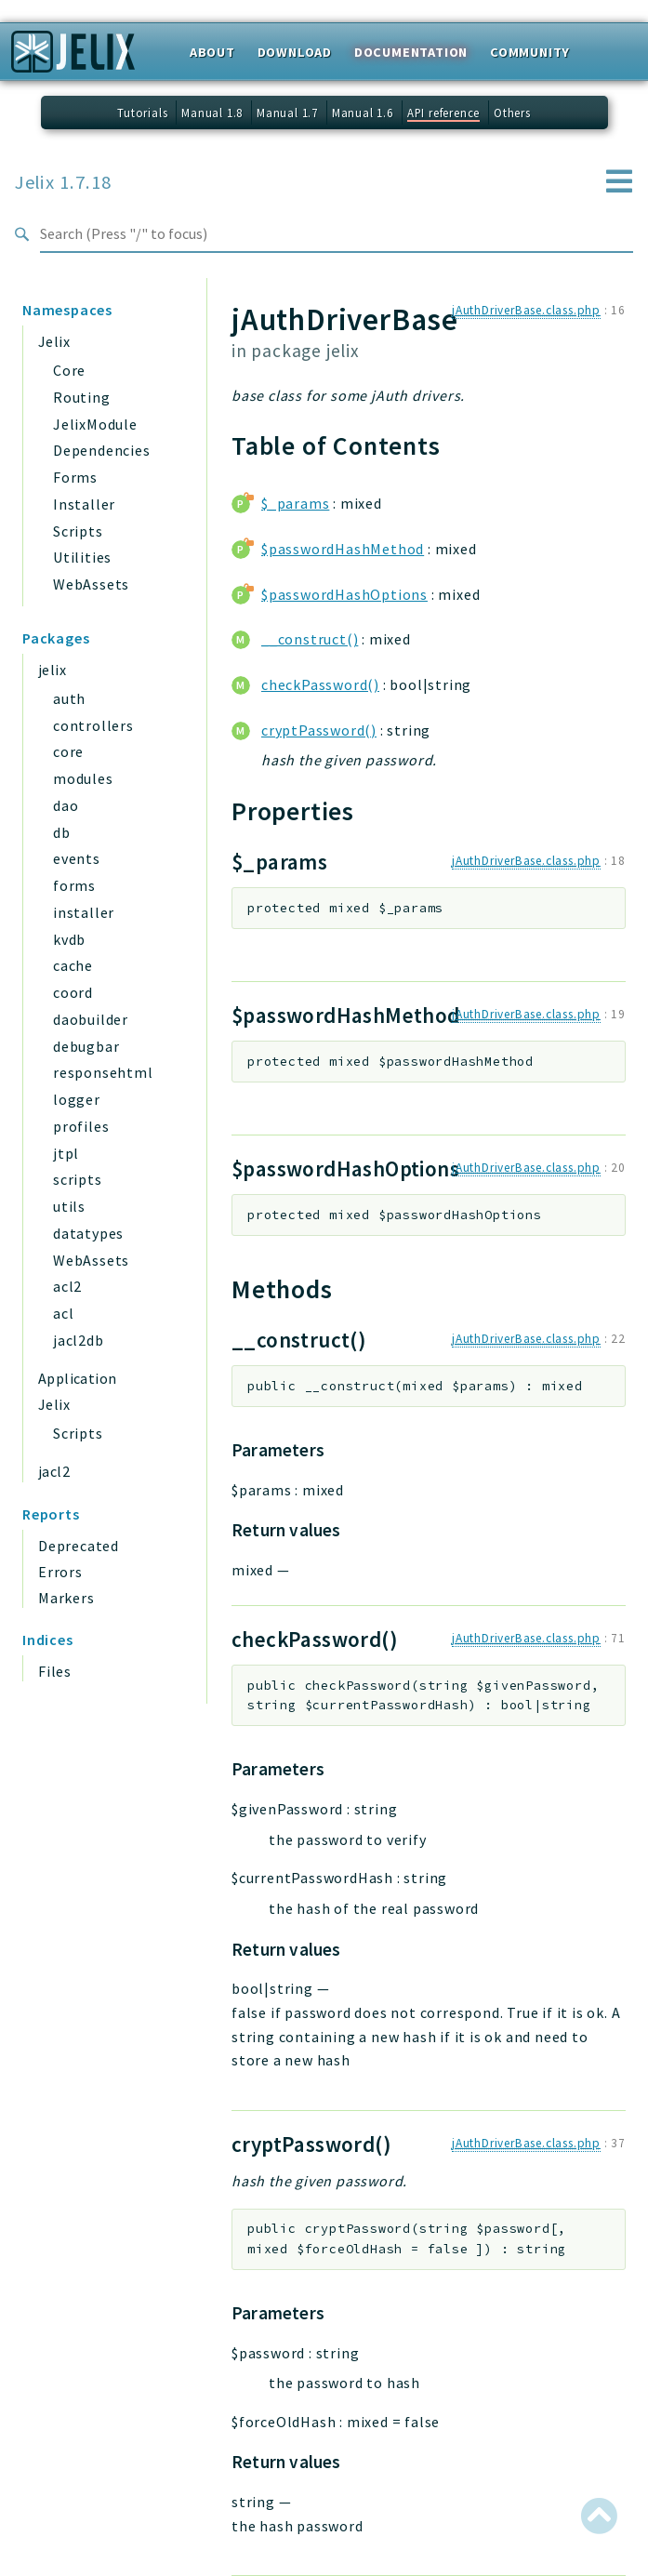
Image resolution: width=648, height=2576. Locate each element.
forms (74, 885)
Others (512, 112)
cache (73, 965)
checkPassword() (320, 684)
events (76, 858)
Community (530, 52)
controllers (93, 725)
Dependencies (102, 450)
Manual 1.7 (287, 112)
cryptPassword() (319, 730)
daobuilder (90, 1019)
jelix (52, 669)
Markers (66, 1597)
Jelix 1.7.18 (63, 182)
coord (73, 992)
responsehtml (103, 1072)
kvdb (69, 939)
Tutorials (142, 112)
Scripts (78, 531)
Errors (60, 1571)
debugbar (86, 1046)
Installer (84, 504)
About (212, 52)
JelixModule (95, 424)
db (62, 832)
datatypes (88, 1233)
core (68, 751)
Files (55, 1671)
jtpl (66, 1153)
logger (76, 1099)
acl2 (67, 1286)
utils (69, 1206)
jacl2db (78, 1340)
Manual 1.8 (212, 112)
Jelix (54, 341)
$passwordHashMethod (342, 548)
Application (77, 1378)
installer (83, 912)
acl (63, 1313)
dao (65, 805)
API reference (443, 112)
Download (295, 52)
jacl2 (54, 1471)
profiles (81, 1126)
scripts (77, 1179)
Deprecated (78, 1545)
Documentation (411, 52)
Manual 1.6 (362, 112)
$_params (295, 503)
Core (69, 370)
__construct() (309, 639)
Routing (82, 397)
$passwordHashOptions (344, 594)
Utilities (82, 557)
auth (69, 698)
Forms (75, 477)
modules (83, 778)
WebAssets (91, 584)
